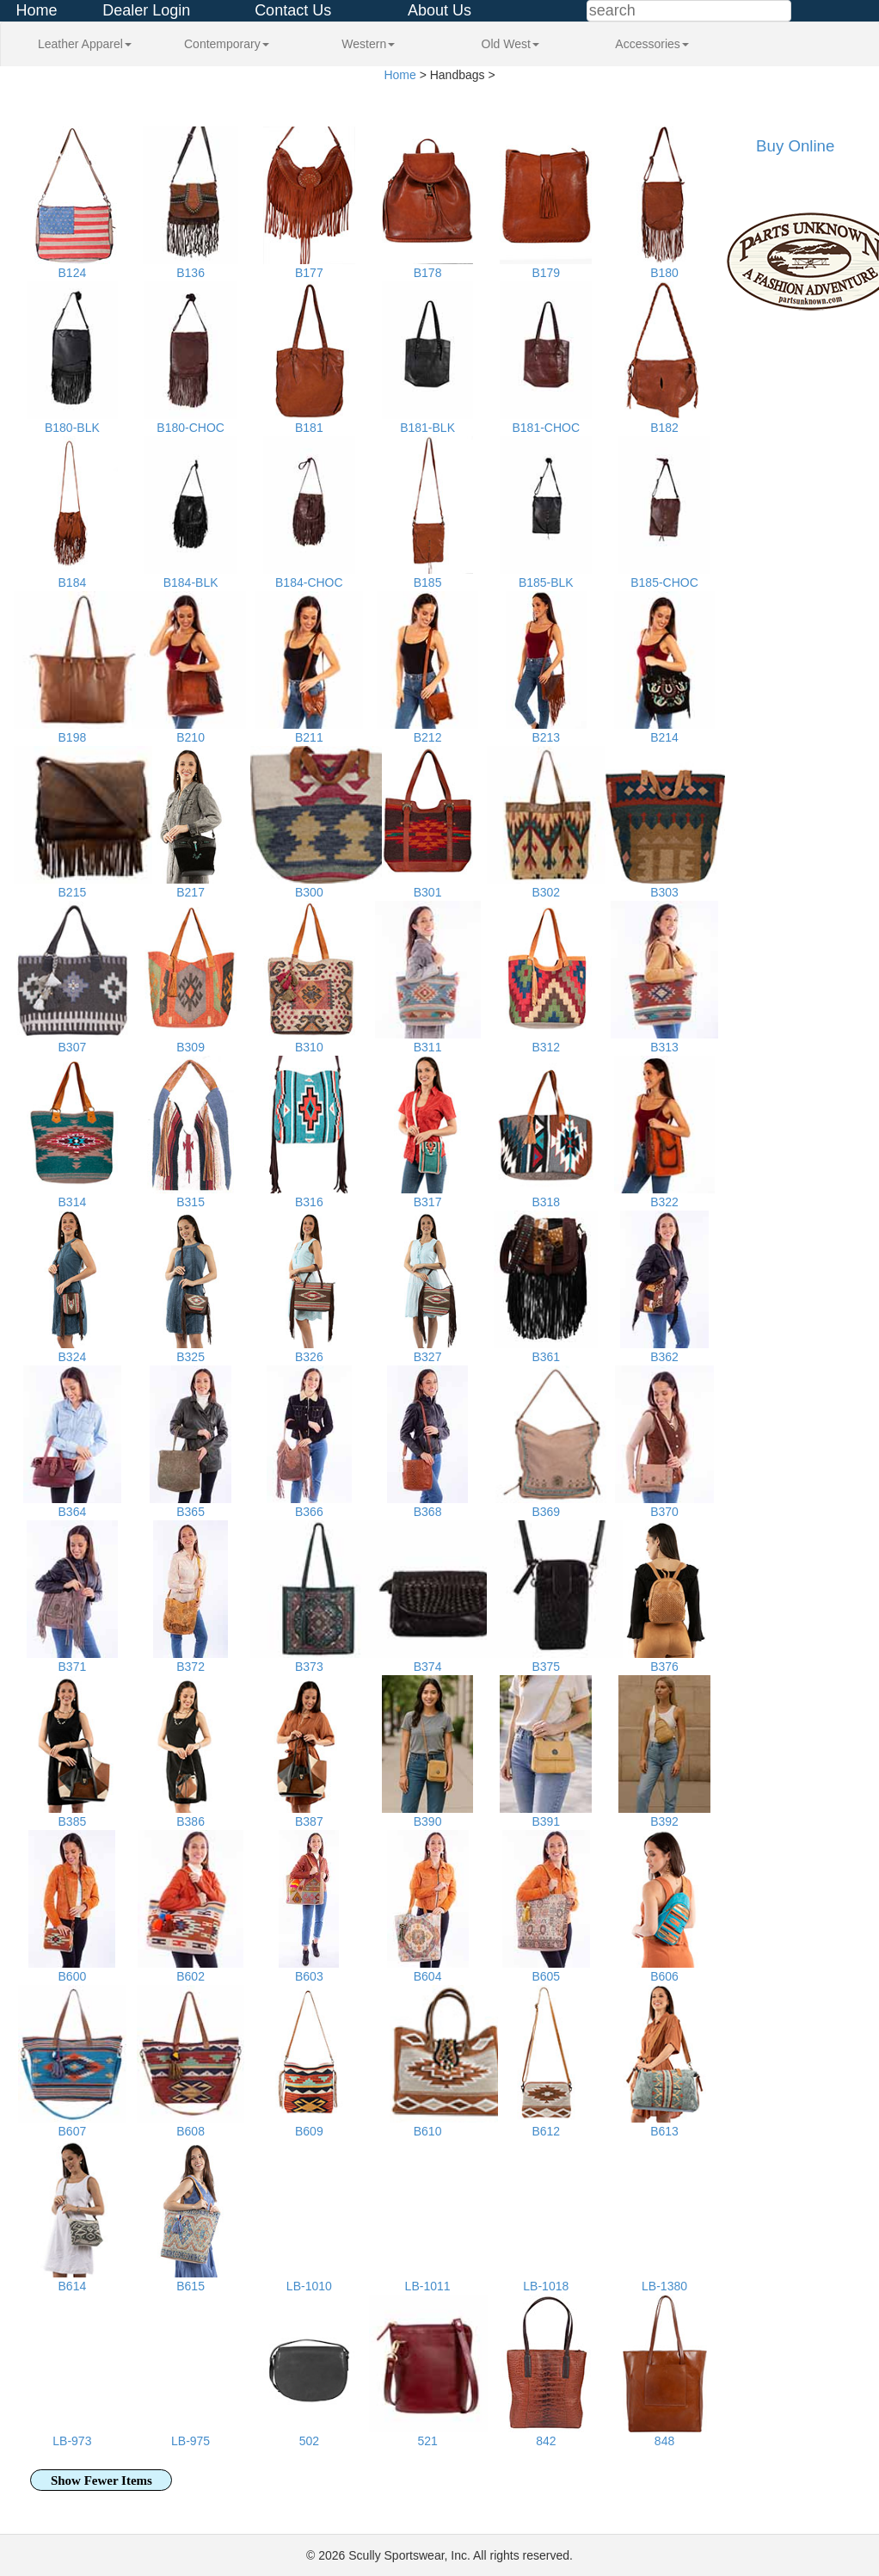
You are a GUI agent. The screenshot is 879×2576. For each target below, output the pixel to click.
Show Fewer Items (101, 2480)
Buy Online (795, 146)
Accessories (651, 44)
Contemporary (226, 44)
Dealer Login (146, 10)
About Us (439, 10)
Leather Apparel (85, 44)
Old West (510, 44)
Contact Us (293, 10)
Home (37, 10)
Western (368, 44)
